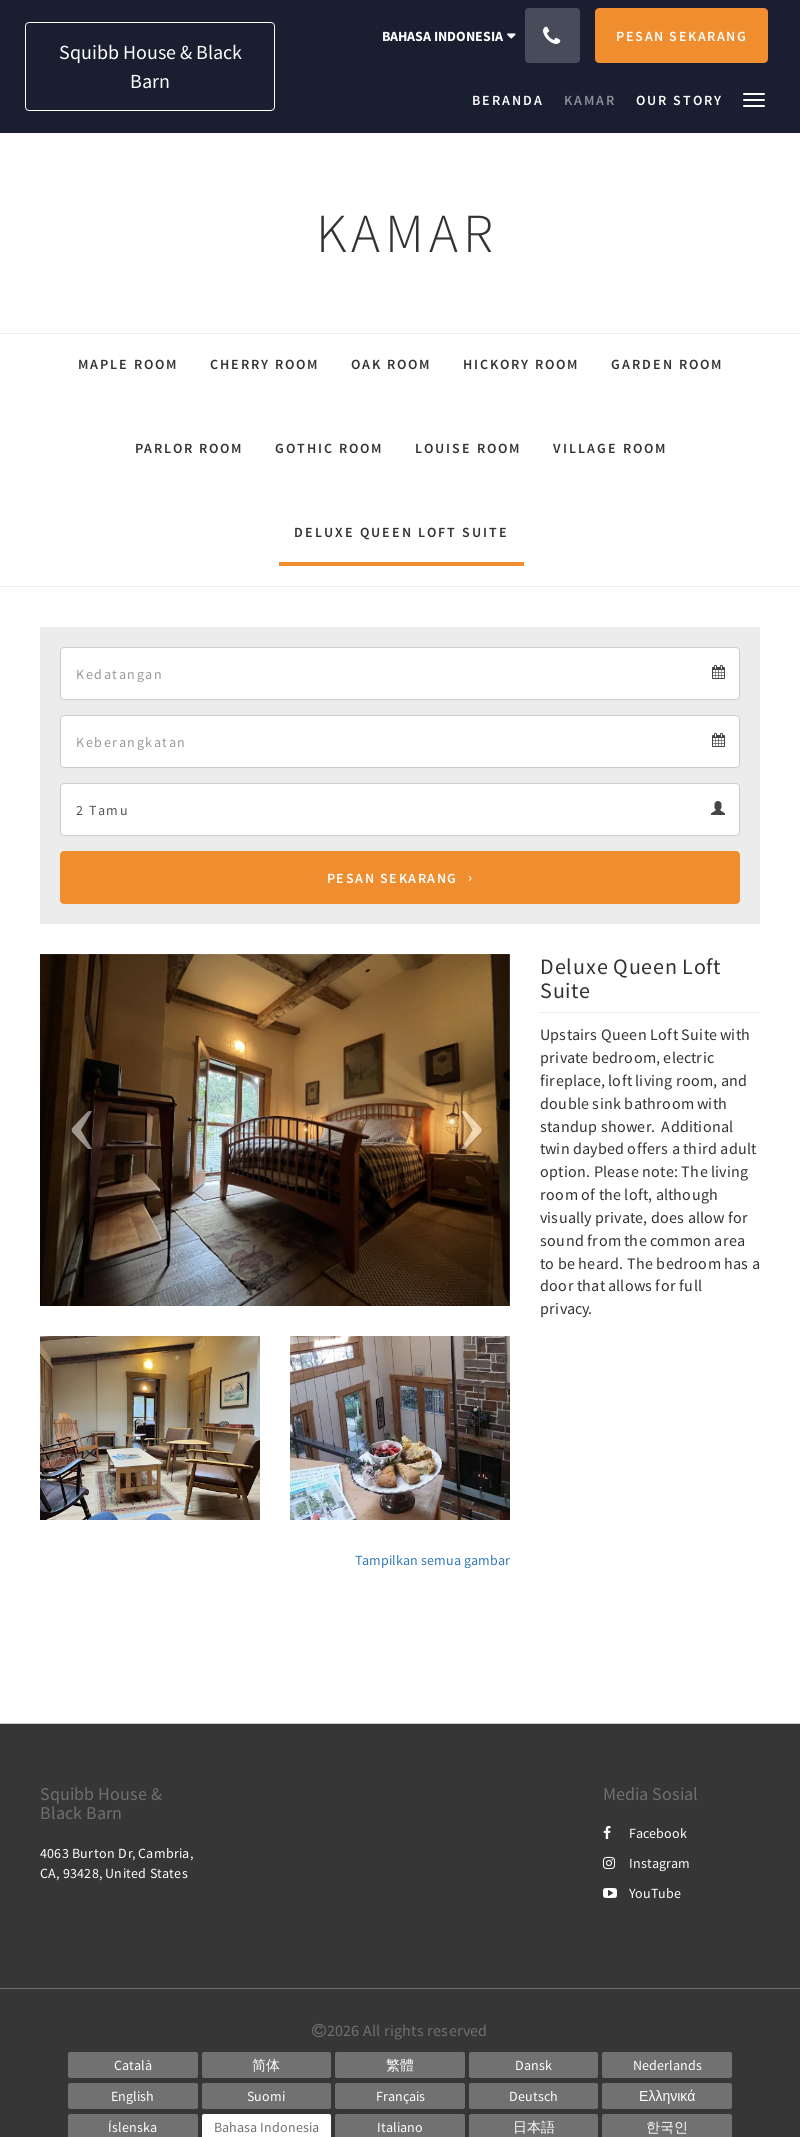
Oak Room (391, 364)
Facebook (645, 1833)
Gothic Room (329, 448)
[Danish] (534, 2065)
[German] (534, 2096)
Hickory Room (521, 364)
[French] (400, 2096)
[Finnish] (267, 2096)
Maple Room (128, 364)
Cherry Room (264, 364)
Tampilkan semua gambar (432, 1560)
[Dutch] (667, 2065)
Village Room (610, 448)
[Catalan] (133, 2065)
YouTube (642, 1893)
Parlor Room (189, 448)
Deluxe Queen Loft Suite (401, 532)
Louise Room (468, 448)
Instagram (646, 1863)
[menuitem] (513, 100)
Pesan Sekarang (392, 878)
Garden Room (667, 364)
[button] (754, 98)
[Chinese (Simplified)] (267, 2065)
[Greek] (667, 2096)
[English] (133, 2096)
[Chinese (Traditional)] (400, 2065)
